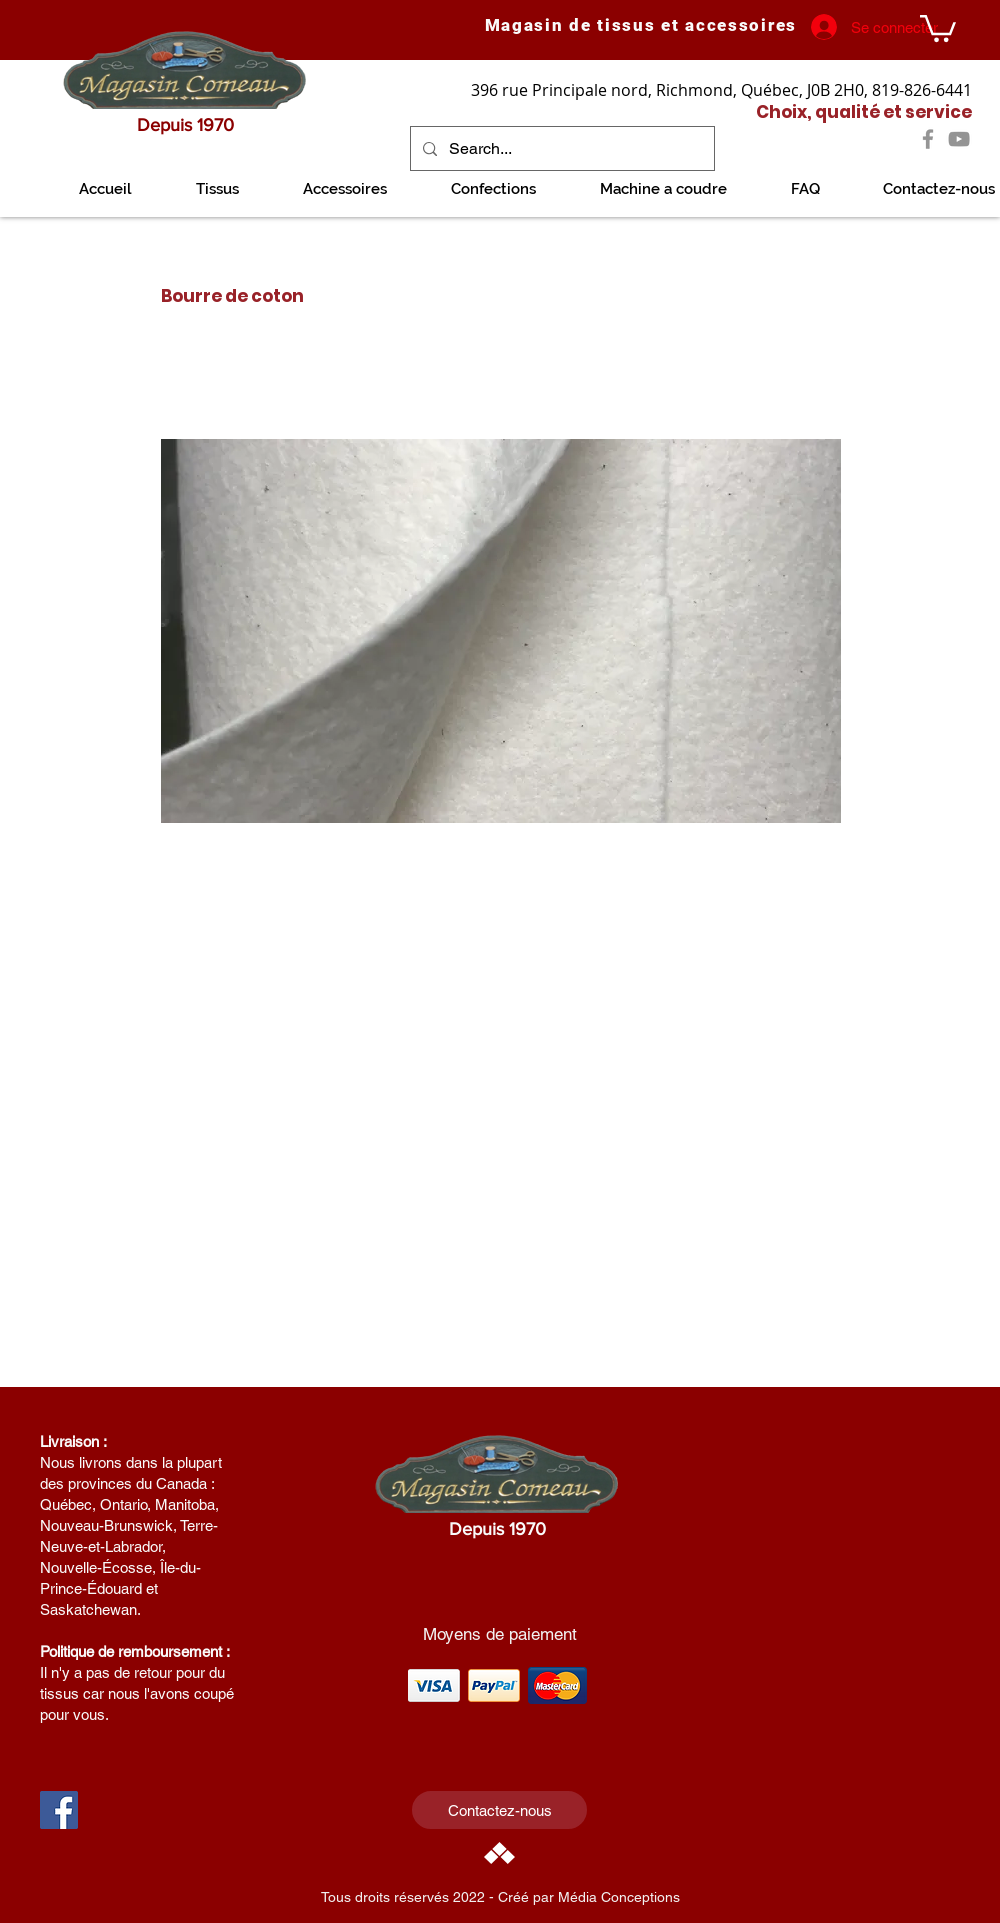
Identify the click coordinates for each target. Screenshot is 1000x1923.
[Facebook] (928, 139)
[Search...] (560, 148)
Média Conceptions (619, 1897)
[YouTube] (959, 139)
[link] (938, 27)
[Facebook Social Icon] (59, 1810)
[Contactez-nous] (499, 1810)
